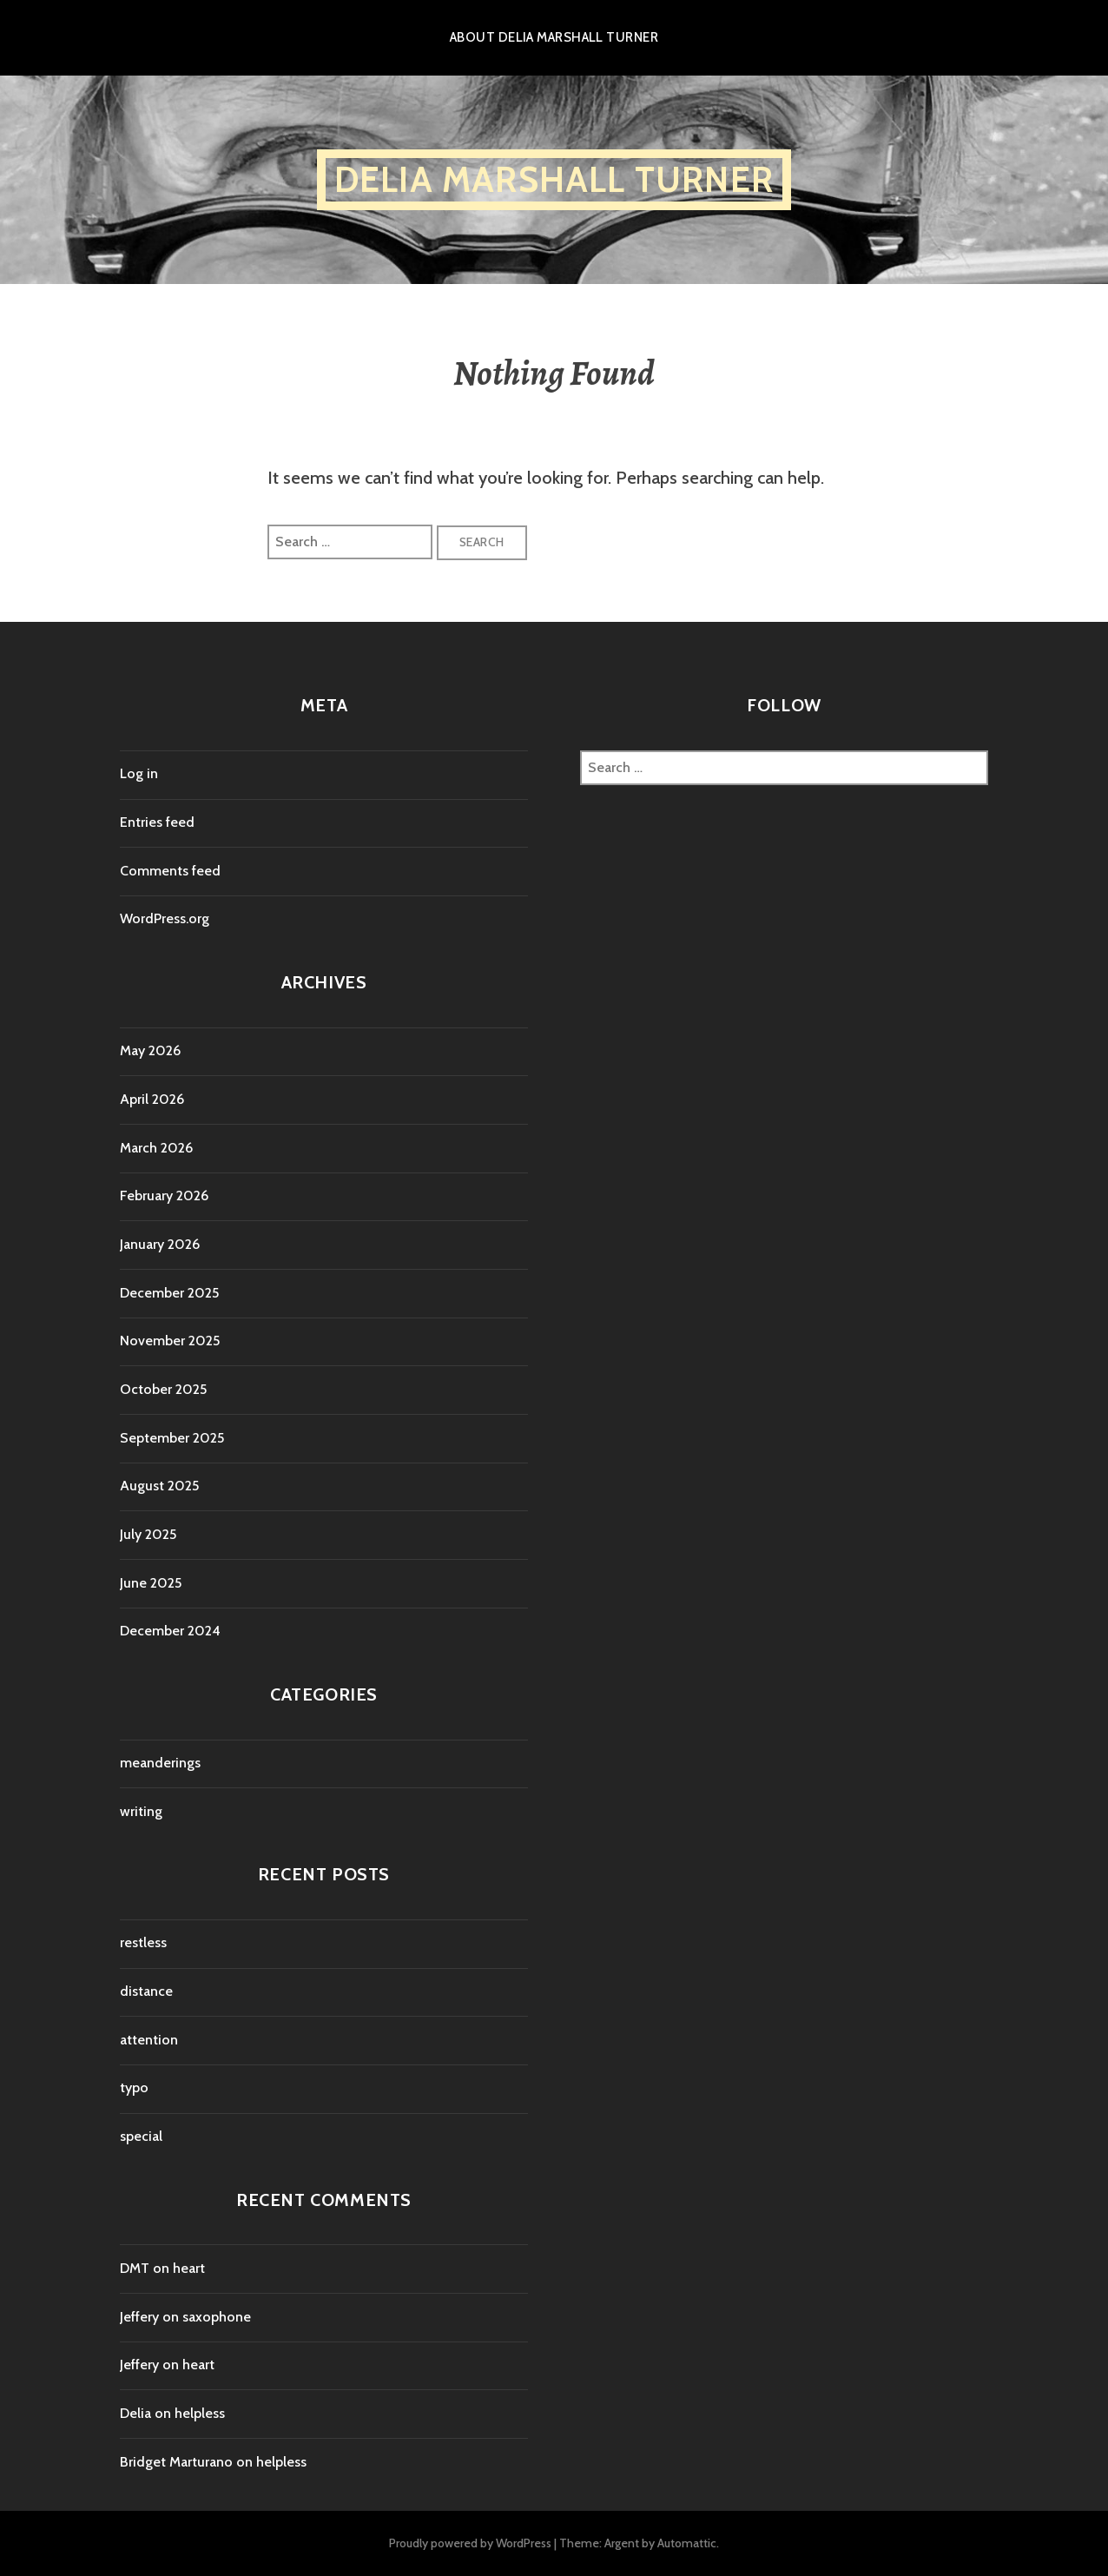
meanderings (160, 1762)
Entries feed (157, 822)
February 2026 (164, 1195)
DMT (134, 2268)
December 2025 (169, 1293)
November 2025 (170, 1340)
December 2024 (170, 1630)
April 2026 (152, 1099)
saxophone (216, 2316)
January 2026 (160, 1244)
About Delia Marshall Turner (554, 37)
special (141, 2136)
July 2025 (148, 1534)
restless (143, 1942)
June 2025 (150, 1583)
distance (146, 1991)
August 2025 (159, 1485)
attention (149, 2039)
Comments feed (170, 870)
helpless (200, 2413)
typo (134, 2087)
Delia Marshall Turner (554, 179)
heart (189, 2268)
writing (141, 1811)
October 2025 (163, 1389)
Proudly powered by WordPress (470, 2543)
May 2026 (150, 1050)
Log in (139, 773)
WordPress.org (164, 918)
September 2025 (172, 1438)
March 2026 (156, 1147)
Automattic (686, 2543)
